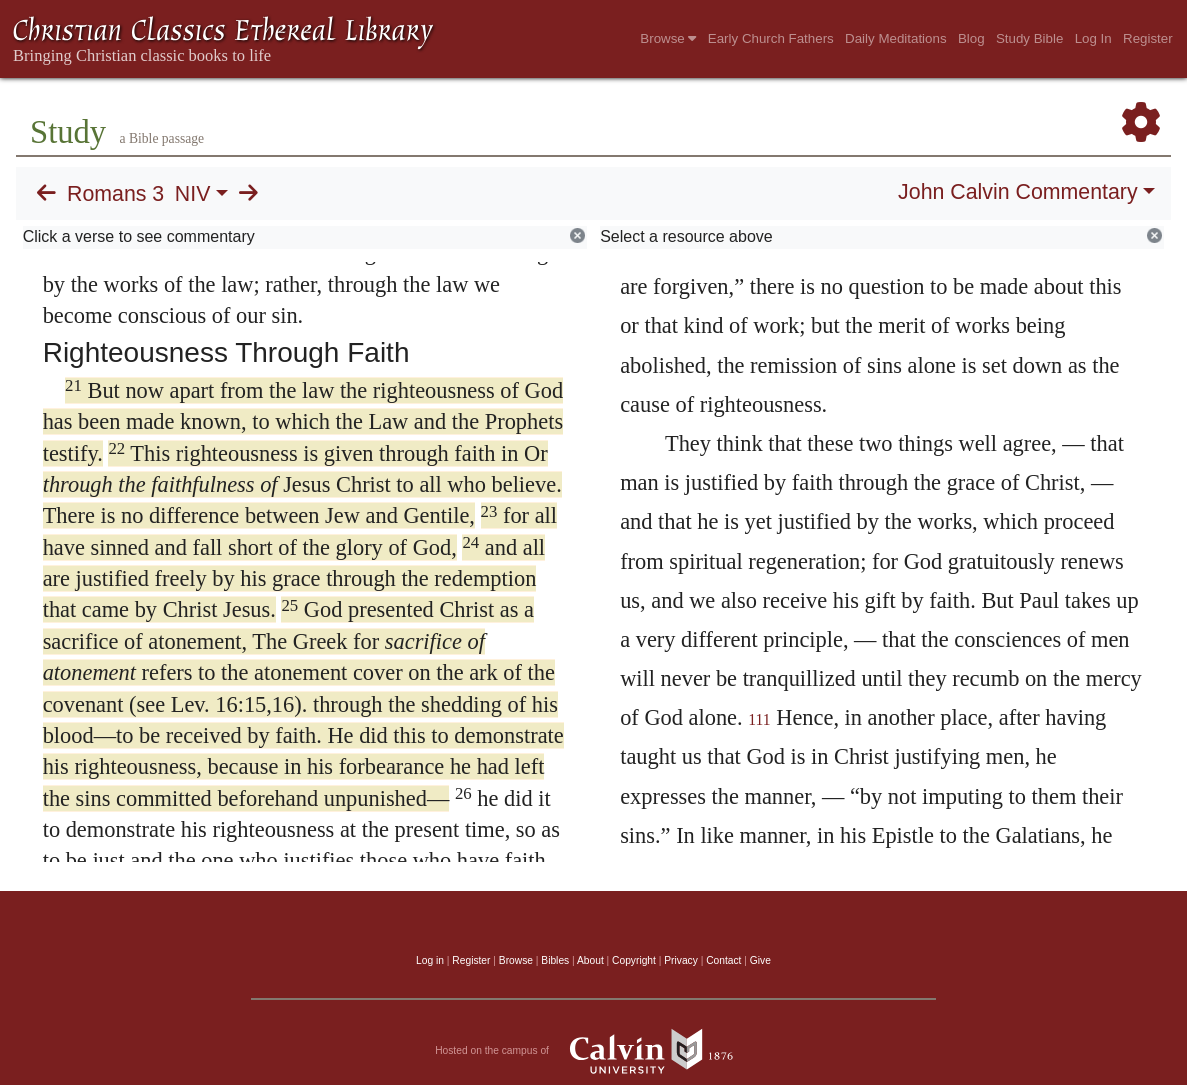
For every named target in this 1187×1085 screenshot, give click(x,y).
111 (759, 719)
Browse (668, 38)
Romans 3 (115, 194)
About (590, 960)
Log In (1093, 38)
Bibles (555, 960)
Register (1148, 38)
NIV (193, 194)
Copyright (634, 960)
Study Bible (1029, 38)
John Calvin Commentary (1017, 192)
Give (760, 960)
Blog (971, 38)
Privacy (681, 960)
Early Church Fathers (771, 38)
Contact (723, 960)
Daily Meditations (895, 38)
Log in (430, 960)
